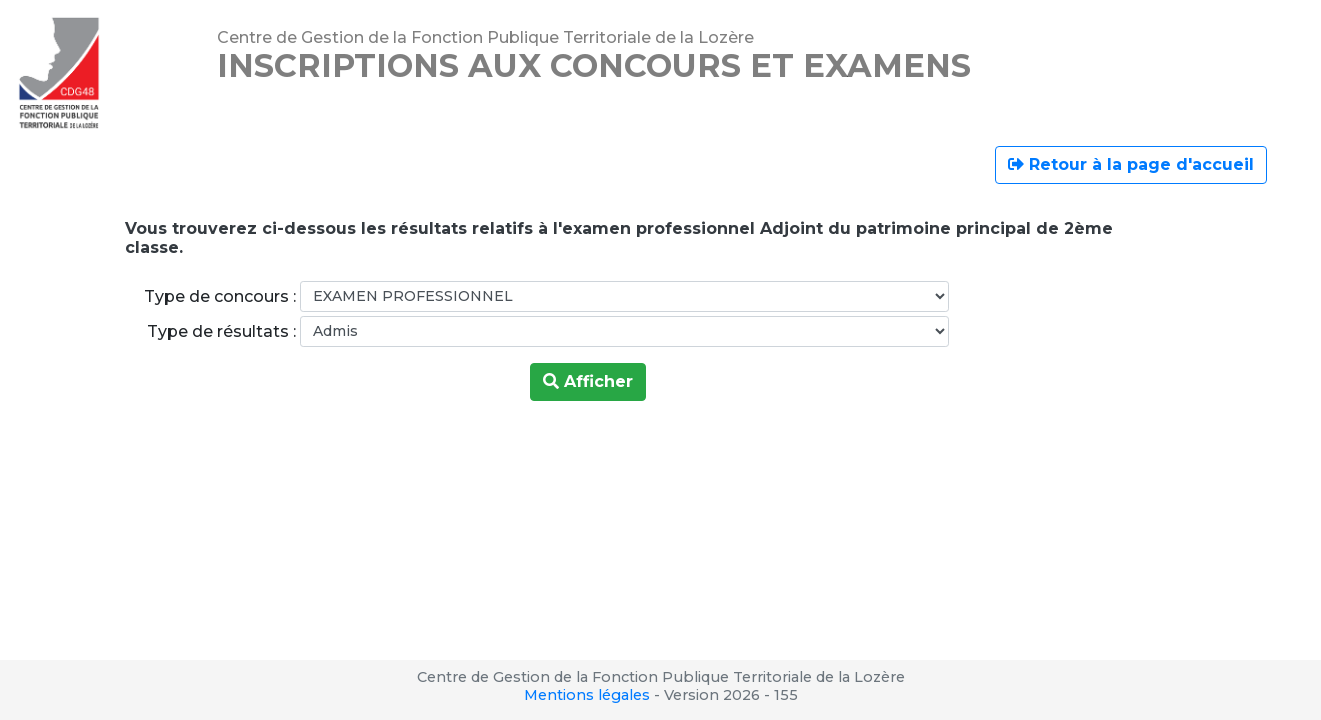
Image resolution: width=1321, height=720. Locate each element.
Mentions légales (587, 695)
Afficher (588, 381)
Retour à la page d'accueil (1131, 164)
